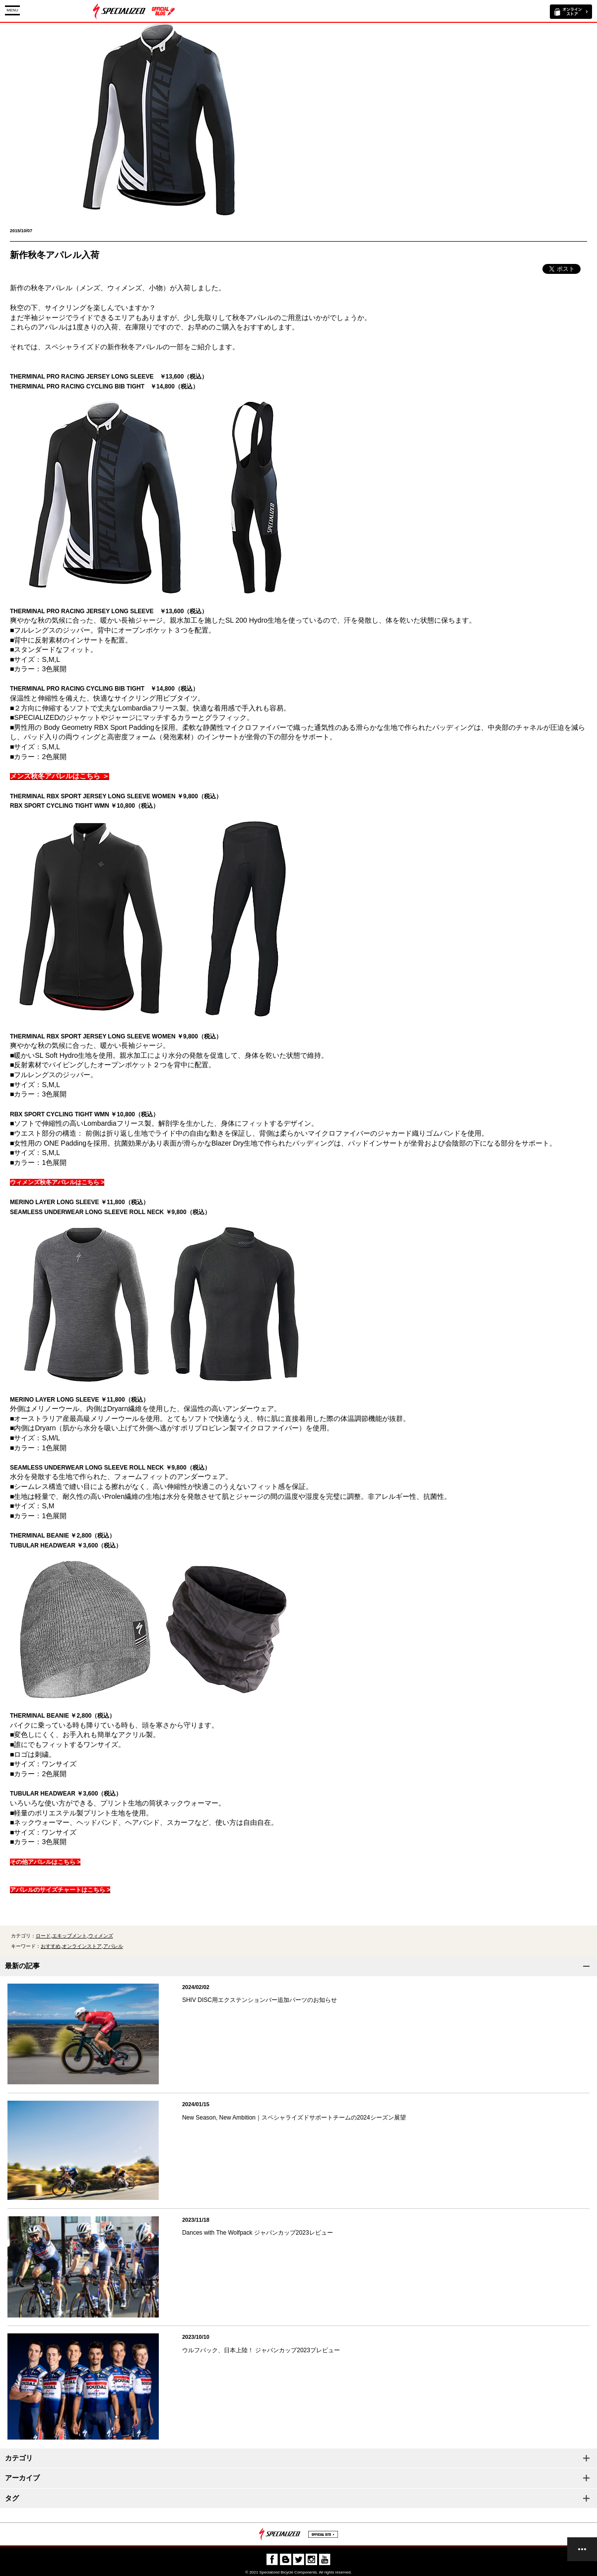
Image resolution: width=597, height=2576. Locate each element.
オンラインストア (82, 1946)
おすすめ (51, 1946)
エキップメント (69, 1935)
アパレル (113, 1946)
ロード (43, 1935)
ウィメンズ (100, 1935)
